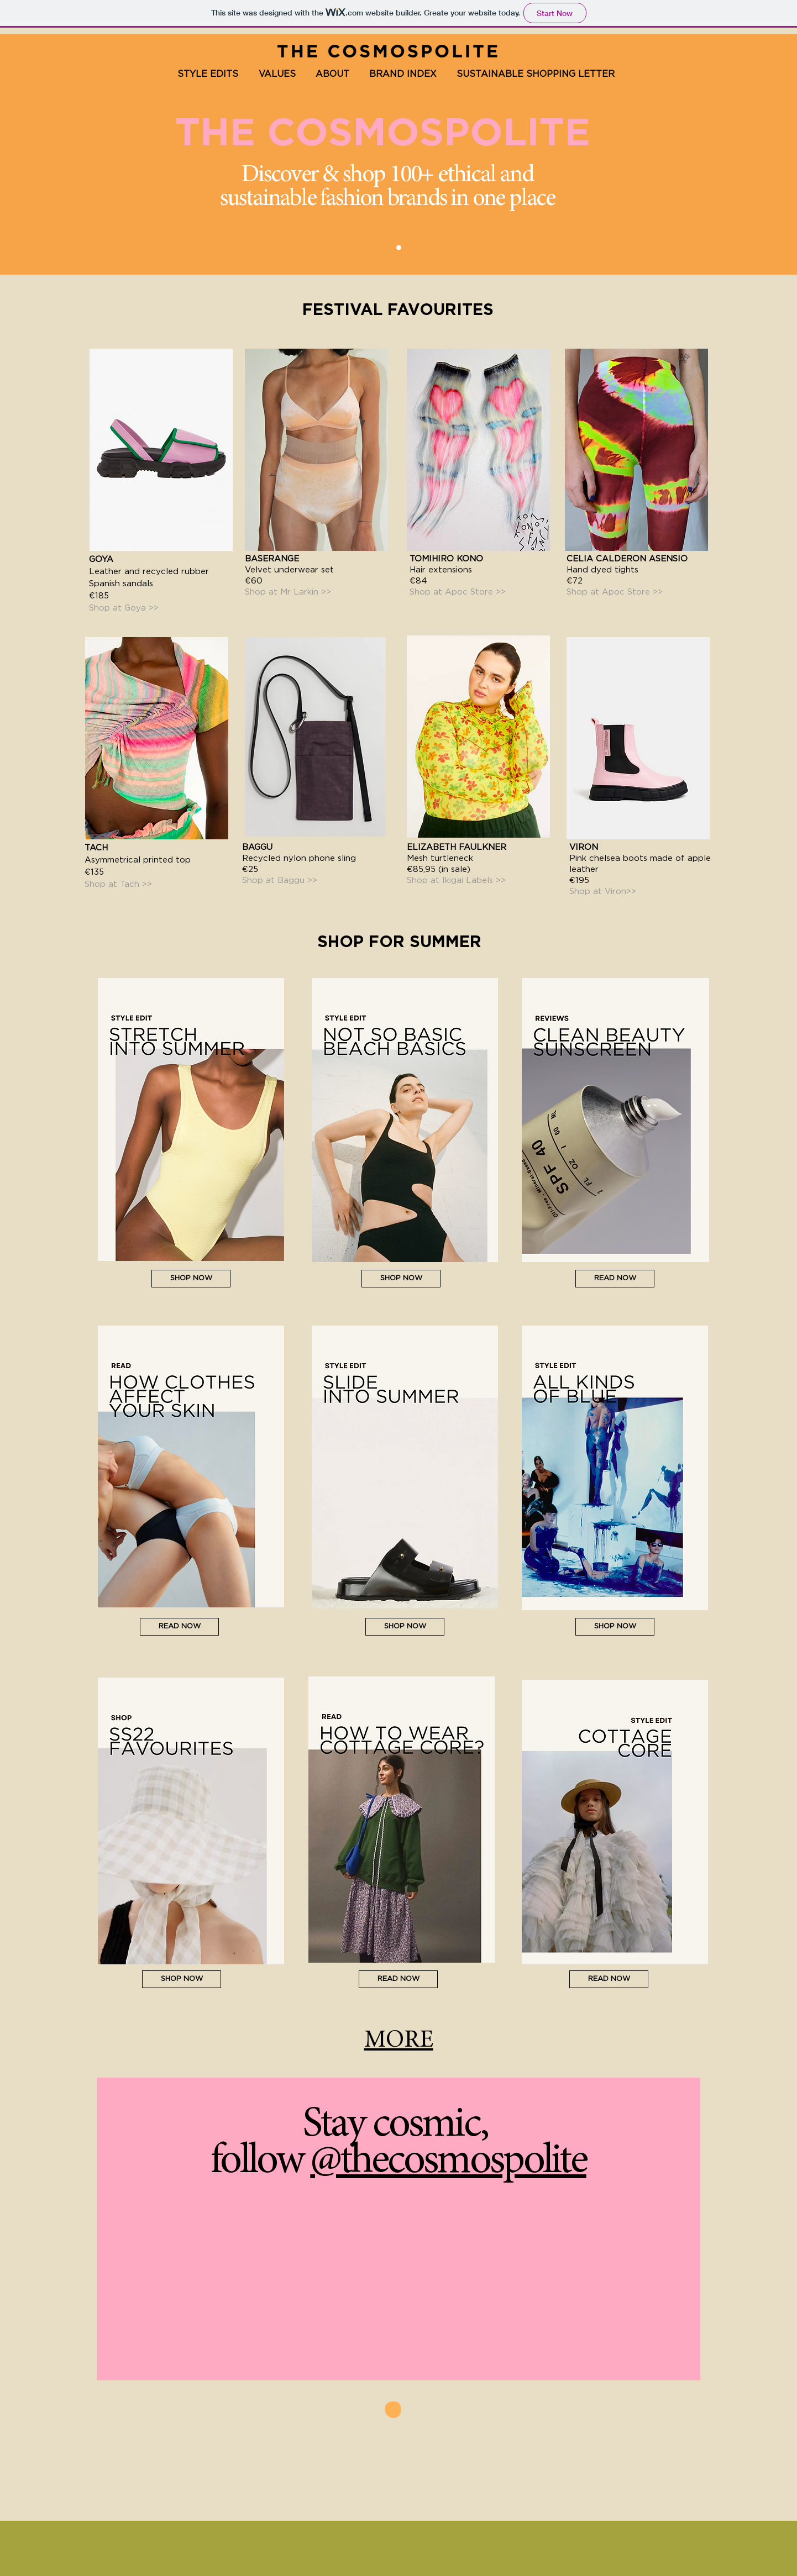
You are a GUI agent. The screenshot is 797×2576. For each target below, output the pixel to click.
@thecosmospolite (448, 2162)
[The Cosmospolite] (398, 247)
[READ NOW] (179, 1627)
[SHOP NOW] (190, 1278)
